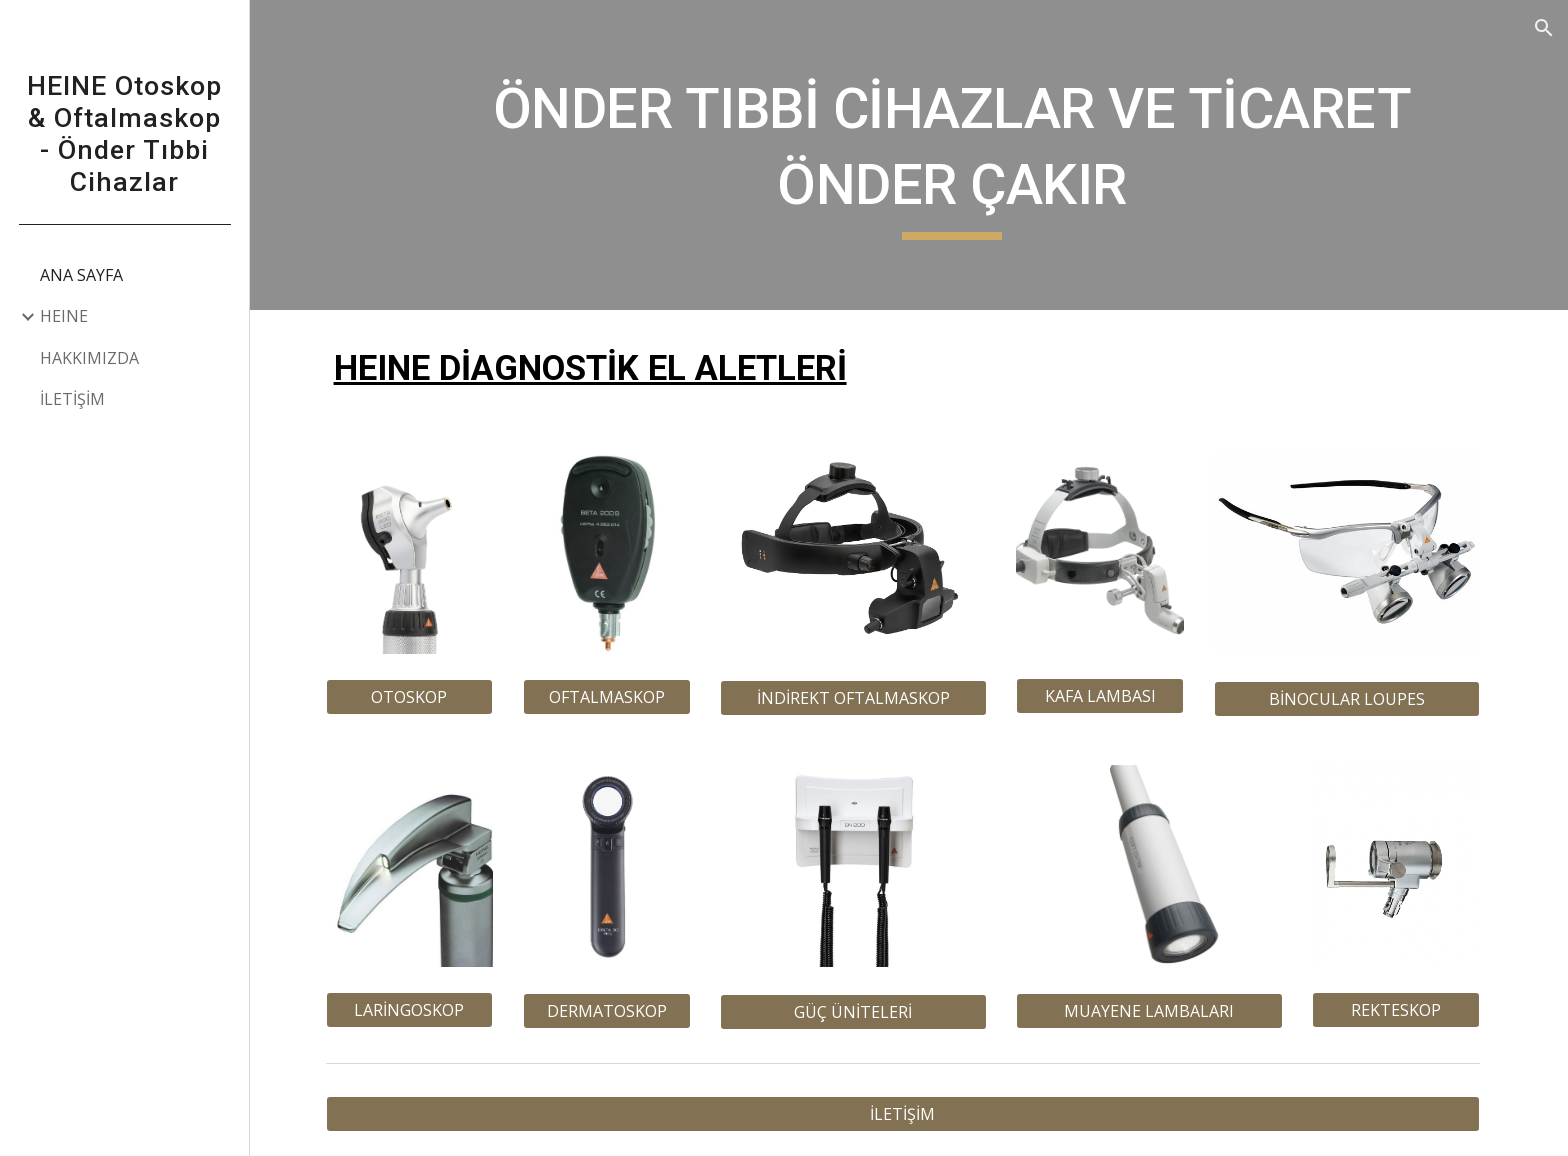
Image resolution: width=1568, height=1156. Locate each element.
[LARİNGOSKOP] (416, 1010)
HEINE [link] (64, 316)
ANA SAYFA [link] (81, 275)
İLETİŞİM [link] (72, 399)
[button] (1544, 28)
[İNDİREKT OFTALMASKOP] (859, 698)
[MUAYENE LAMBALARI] (1155, 1011)
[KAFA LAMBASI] (1106, 696)
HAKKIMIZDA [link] (89, 358)
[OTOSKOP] (416, 697)
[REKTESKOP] (1402, 1010)
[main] (958, 154)
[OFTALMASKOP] (613, 697)
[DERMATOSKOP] (613, 1011)
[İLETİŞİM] (909, 1114)
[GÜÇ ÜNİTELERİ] (859, 1012)
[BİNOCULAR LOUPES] (1353, 699)
